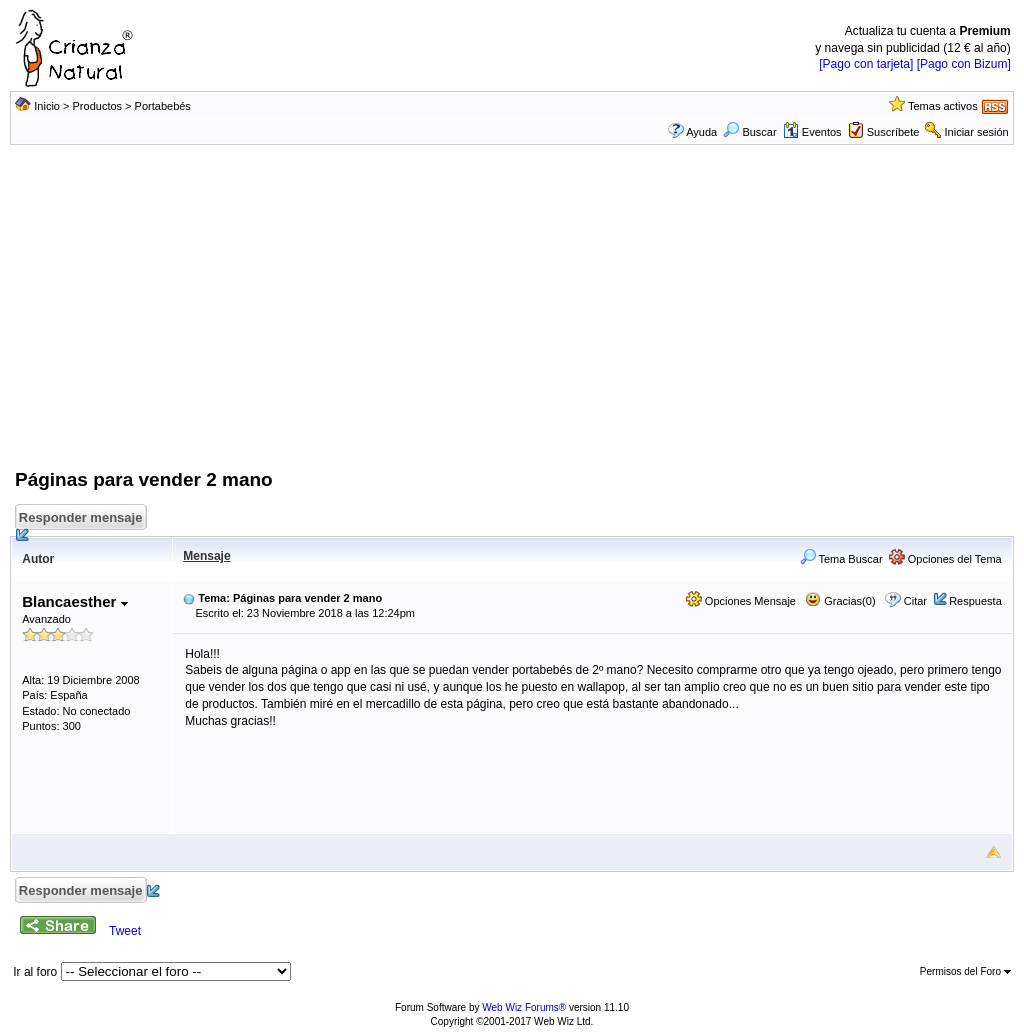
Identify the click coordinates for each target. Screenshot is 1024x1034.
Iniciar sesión (977, 132)
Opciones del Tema (945, 559)
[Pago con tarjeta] (866, 64)
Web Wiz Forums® (524, 1007)
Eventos (812, 132)
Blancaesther (74, 601)
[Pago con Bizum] (964, 64)
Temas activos (943, 106)
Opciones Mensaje (741, 601)
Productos (98, 106)
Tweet (125, 931)
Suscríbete (893, 132)
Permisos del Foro (965, 971)
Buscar (749, 132)
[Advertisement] (512, 317)
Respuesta (975, 601)
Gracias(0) (840, 601)
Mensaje (206, 556)
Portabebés (163, 106)
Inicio (47, 106)
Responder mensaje (82, 520)
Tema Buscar (841, 559)
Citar (915, 601)
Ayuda (701, 132)
